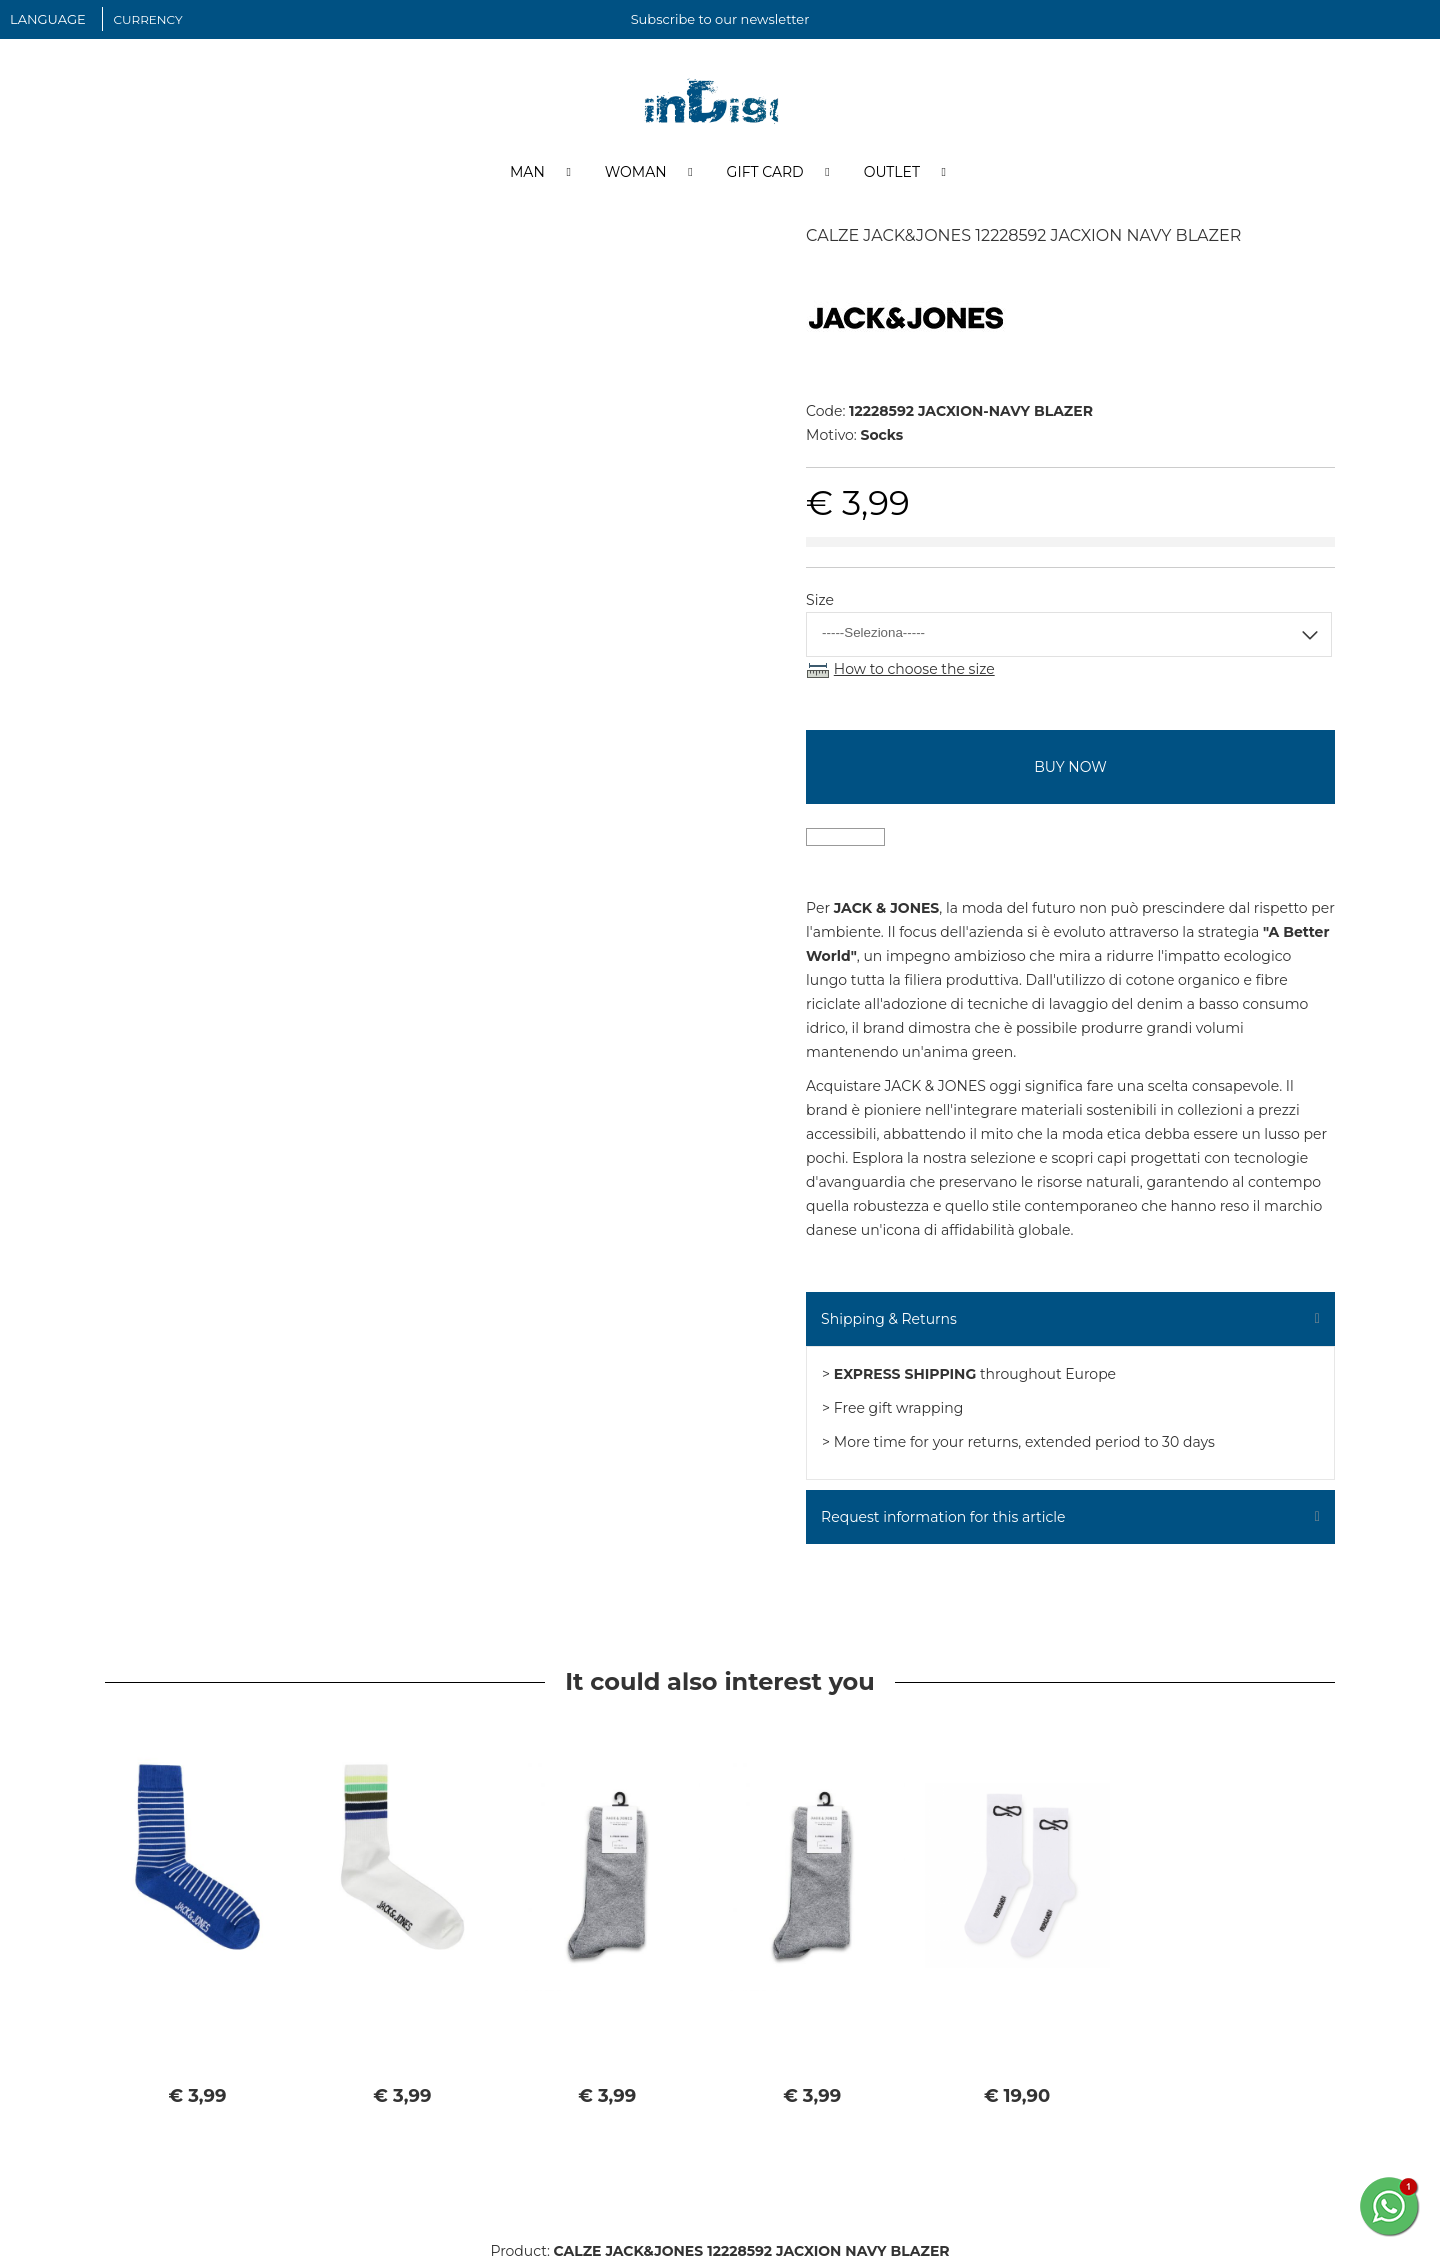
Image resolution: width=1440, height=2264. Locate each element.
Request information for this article (943, 1518)
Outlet (892, 173)
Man (527, 173)
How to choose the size (914, 670)
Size (820, 601)
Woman (636, 173)
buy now (1070, 768)
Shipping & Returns (889, 1320)
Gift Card (765, 173)
